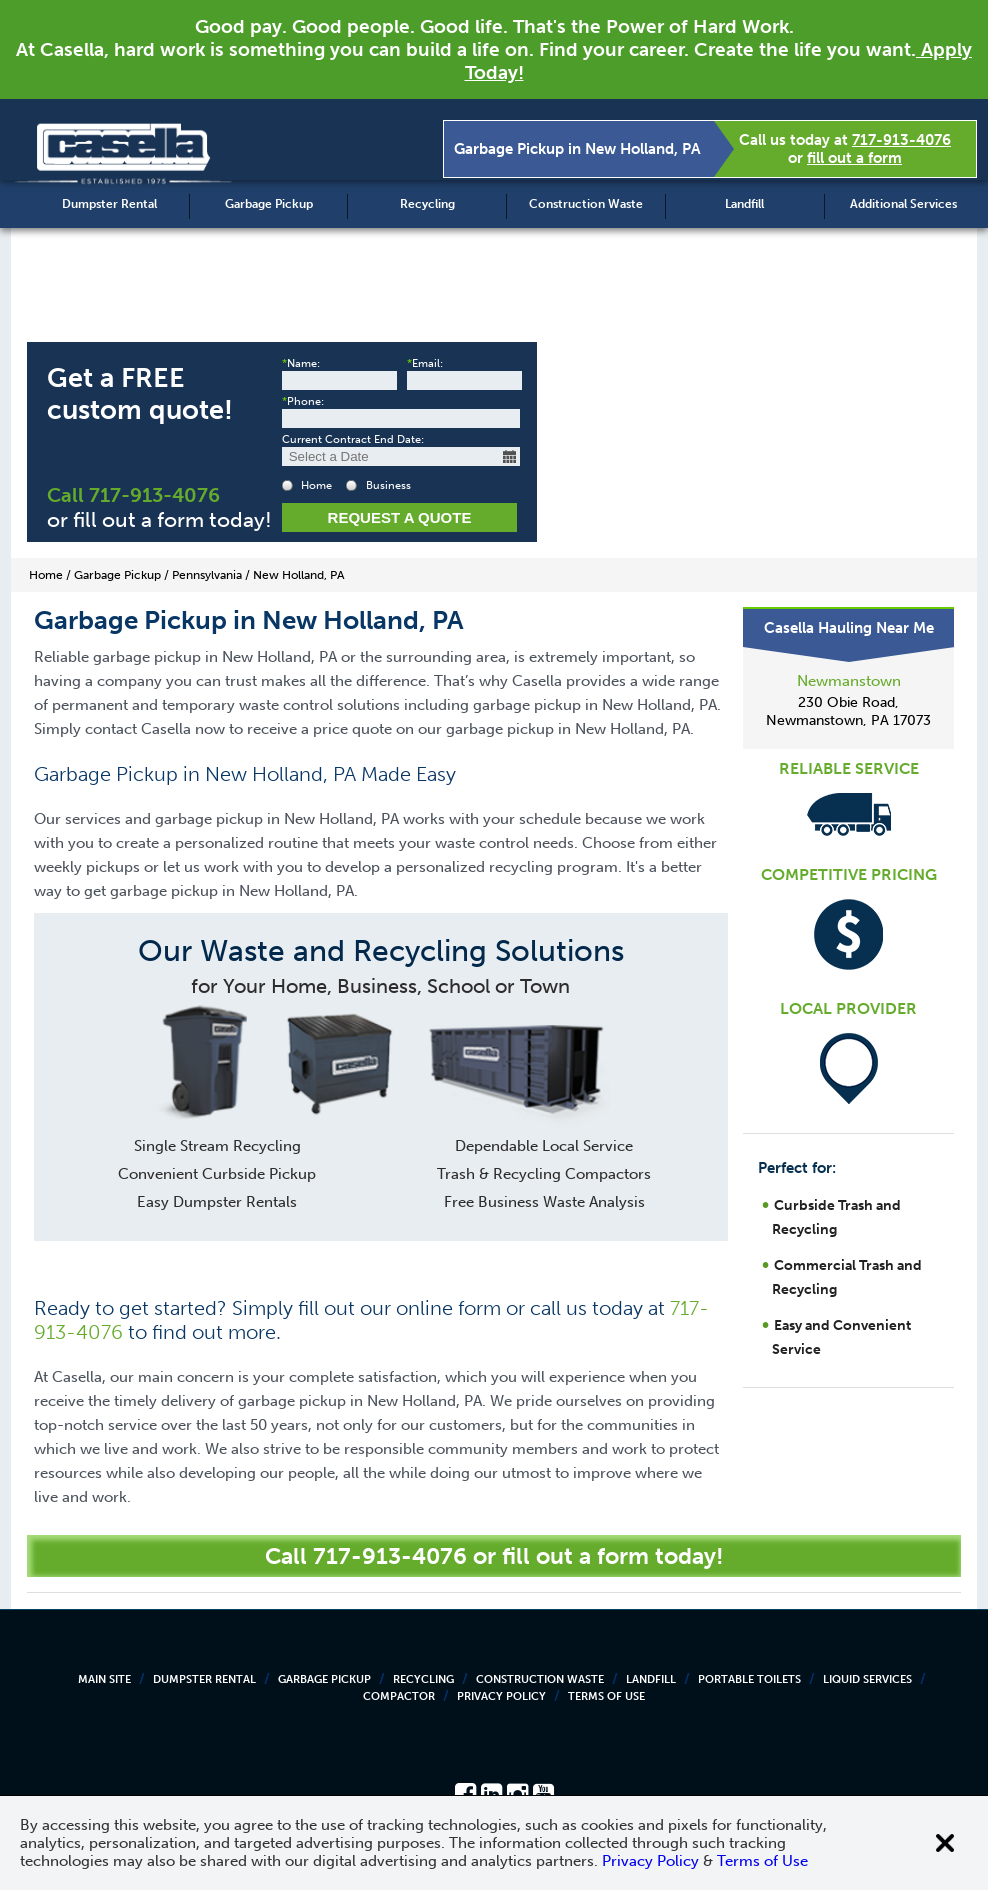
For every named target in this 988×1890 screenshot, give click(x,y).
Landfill (744, 204)
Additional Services (903, 204)
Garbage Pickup (269, 204)
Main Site (104, 1679)
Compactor (399, 1696)
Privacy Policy (501, 1696)
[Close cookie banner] (945, 1843)
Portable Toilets (749, 1679)
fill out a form (854, 158)
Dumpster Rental (109, 204)
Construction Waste (586, 204)
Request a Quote (400, 517)
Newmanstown (849, 681)
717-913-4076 (901, 140)
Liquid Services (867, 1679)
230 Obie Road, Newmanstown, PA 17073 (848, 711)
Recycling (427, 204)
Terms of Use (606, 1696)
